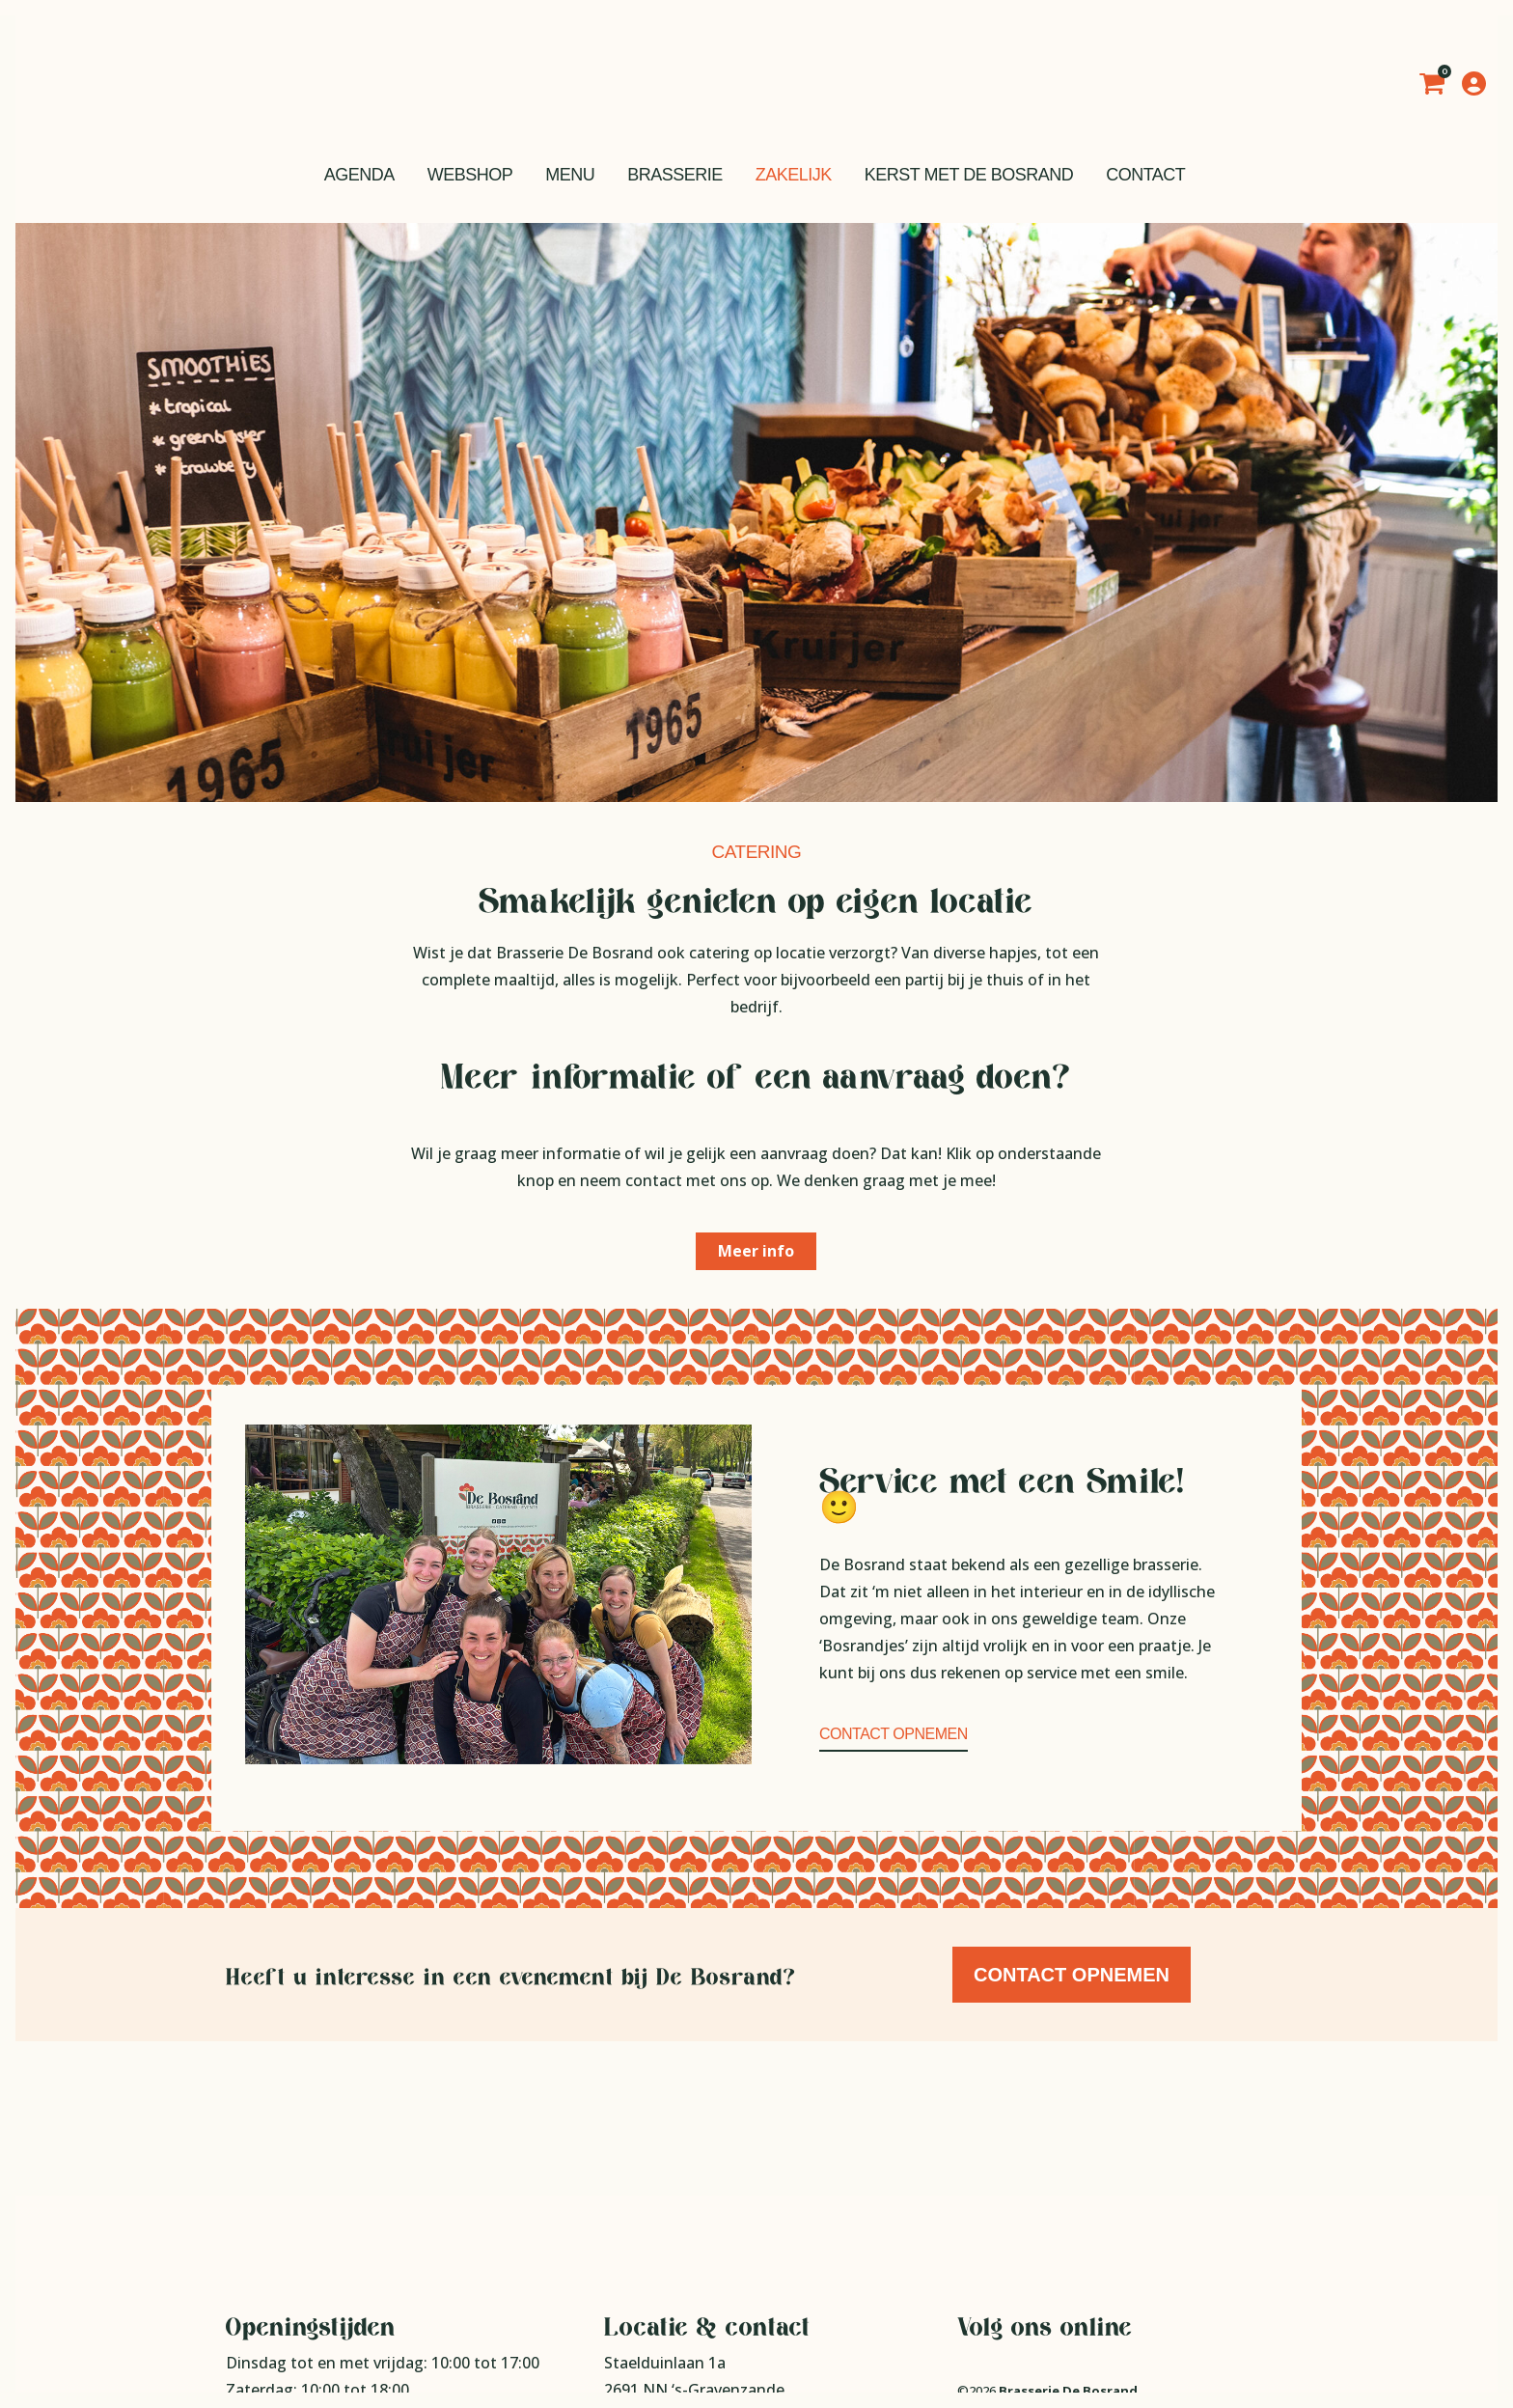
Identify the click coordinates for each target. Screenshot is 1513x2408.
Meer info (756, 1250)
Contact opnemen (893, 1734)
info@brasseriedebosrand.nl (734, 2316)
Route (626, 2262)
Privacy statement (1010, 2264)
